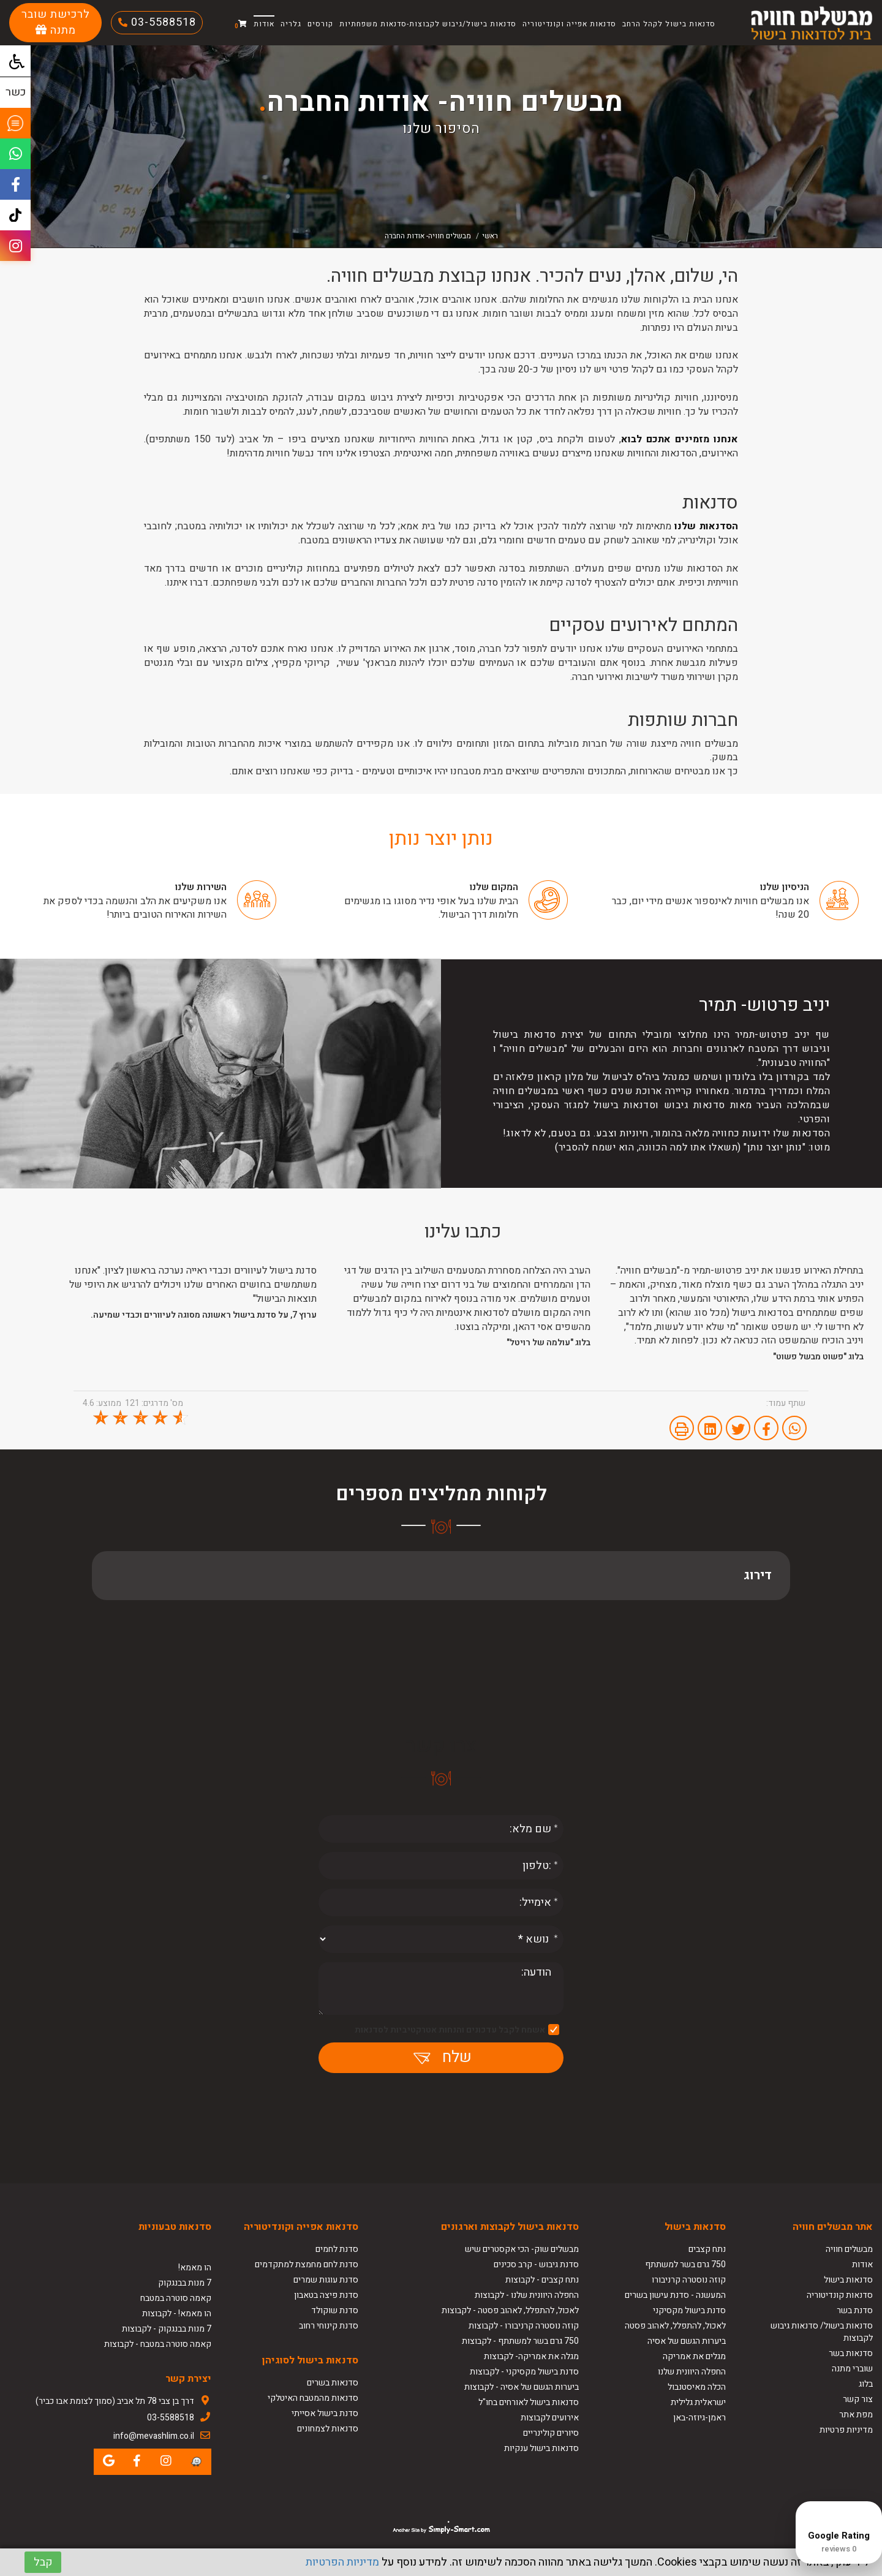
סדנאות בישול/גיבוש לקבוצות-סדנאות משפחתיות (427, 23)
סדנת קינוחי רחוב (328, 2325)
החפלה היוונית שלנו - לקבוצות (527, 2295)
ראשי (490, 235)
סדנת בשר (855, 2310)
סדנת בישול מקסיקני (689, 2310)
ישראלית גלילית (698, 2402)
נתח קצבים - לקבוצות (542, 2279)
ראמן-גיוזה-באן (699, 2417)
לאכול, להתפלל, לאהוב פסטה (675, 2325)
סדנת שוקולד (334, 2310)
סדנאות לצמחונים (327, 2428)
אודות (264, 23)
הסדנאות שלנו (706, 526)
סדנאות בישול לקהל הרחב (668, 23)
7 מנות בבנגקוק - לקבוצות (166, 2328)
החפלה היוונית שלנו (692, 2371)
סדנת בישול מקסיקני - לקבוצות (524, 2371)
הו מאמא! (194, 2267)
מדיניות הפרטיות (342, 2562)
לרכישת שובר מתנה (55, 22)
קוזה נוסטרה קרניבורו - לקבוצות (524, 2325)
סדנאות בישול (848, 2279)
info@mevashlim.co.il (153, 2436)
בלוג (866, 2384)
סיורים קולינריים (551, 2433)
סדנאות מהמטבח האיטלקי (313, 2398)
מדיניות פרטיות (846, 2429)
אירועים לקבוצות (550, 2417)
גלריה (291, 23)
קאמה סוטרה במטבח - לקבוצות (157, 2344)
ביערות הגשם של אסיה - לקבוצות (521, 2387)
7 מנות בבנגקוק (184, 2282)
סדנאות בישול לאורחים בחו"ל (528, 2402)
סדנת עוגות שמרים (325, 2279)
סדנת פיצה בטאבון (326, 2295)
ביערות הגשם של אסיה (686, 2341)
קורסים (320, 23)
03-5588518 (162, 22)
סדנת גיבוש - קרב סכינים (536, 2264)
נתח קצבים (707, 2249)
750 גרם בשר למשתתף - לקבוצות (520, 2341)
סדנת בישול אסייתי (325, 2413)
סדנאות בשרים (332, 2382)
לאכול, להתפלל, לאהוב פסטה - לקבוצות (510, 2310)
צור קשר (858, 2399)
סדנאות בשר (851, 2353)
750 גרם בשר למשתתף (685, 2264)
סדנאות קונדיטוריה (840, 2295)
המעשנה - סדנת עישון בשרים (675, 2295)
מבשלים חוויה (849, 2249)
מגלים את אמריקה (693, 2356)
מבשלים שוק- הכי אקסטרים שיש (522, 2249)
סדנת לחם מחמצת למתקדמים (306, 2264)
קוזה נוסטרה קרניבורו (689, 2279)
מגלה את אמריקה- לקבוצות (531, 2356)
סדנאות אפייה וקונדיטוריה (569, 23)
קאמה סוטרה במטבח (175, 2298)
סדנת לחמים (336, 2249)
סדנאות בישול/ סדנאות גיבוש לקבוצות (822, 2331)
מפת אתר (856, 2414)
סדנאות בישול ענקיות (541, 2448)
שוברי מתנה (852, 2368)
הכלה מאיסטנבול (697, 2387)
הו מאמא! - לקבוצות (176, 2313)
